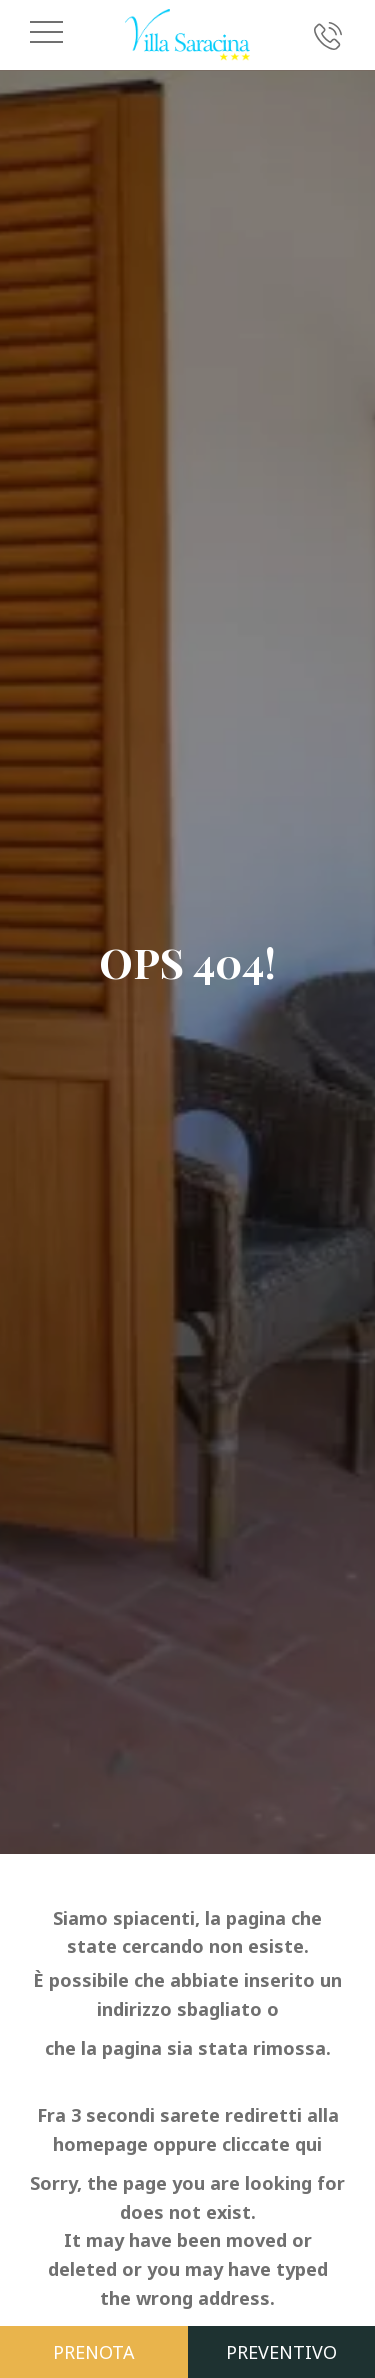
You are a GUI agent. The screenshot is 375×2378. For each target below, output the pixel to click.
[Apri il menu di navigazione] (46, 32)
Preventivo (281, 2352)
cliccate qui (272, 2144)
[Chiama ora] (328, 35)
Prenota (94, 2352)
